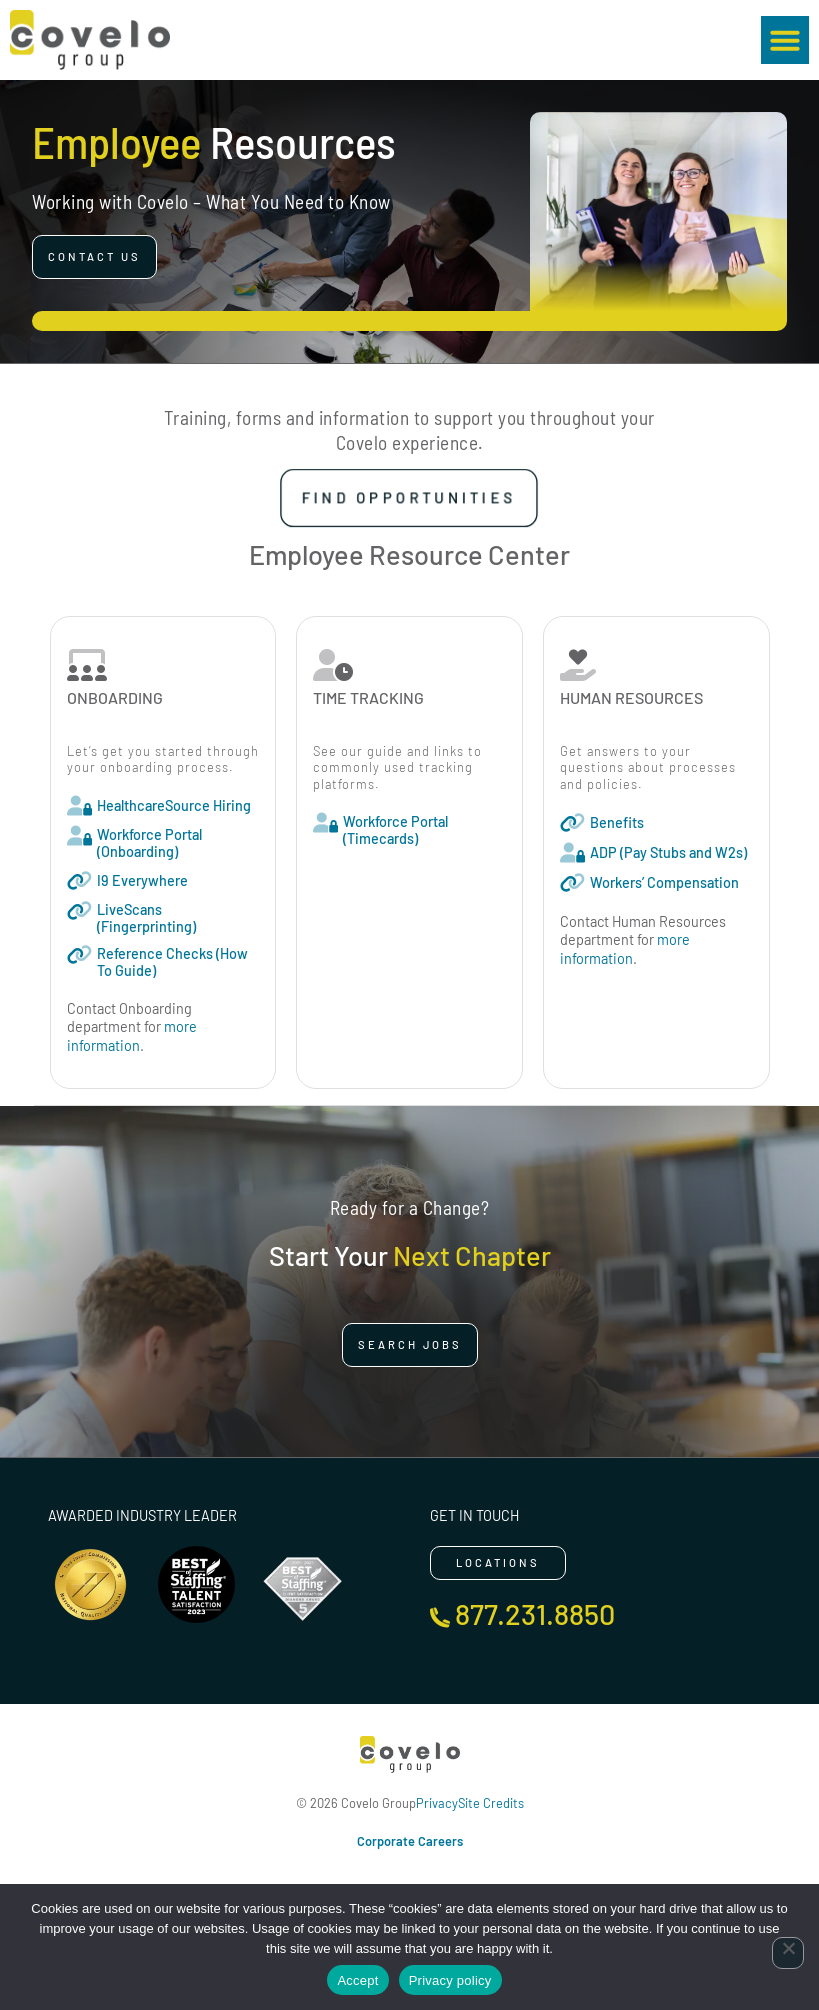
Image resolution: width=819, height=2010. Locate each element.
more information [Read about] (132, 1036)
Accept (357, 1980)
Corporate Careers (410, 1841)
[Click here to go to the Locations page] (498, 1563)
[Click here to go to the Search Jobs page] (410, 1345)
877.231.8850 (535, 1613)
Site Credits (491, 1803)
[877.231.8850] (440, 1618)
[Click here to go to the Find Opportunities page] (409, 497)
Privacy (437, 1803)
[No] (788, 1953)
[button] (785, 40)
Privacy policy (450, 1980)
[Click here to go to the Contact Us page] (94, 257)
